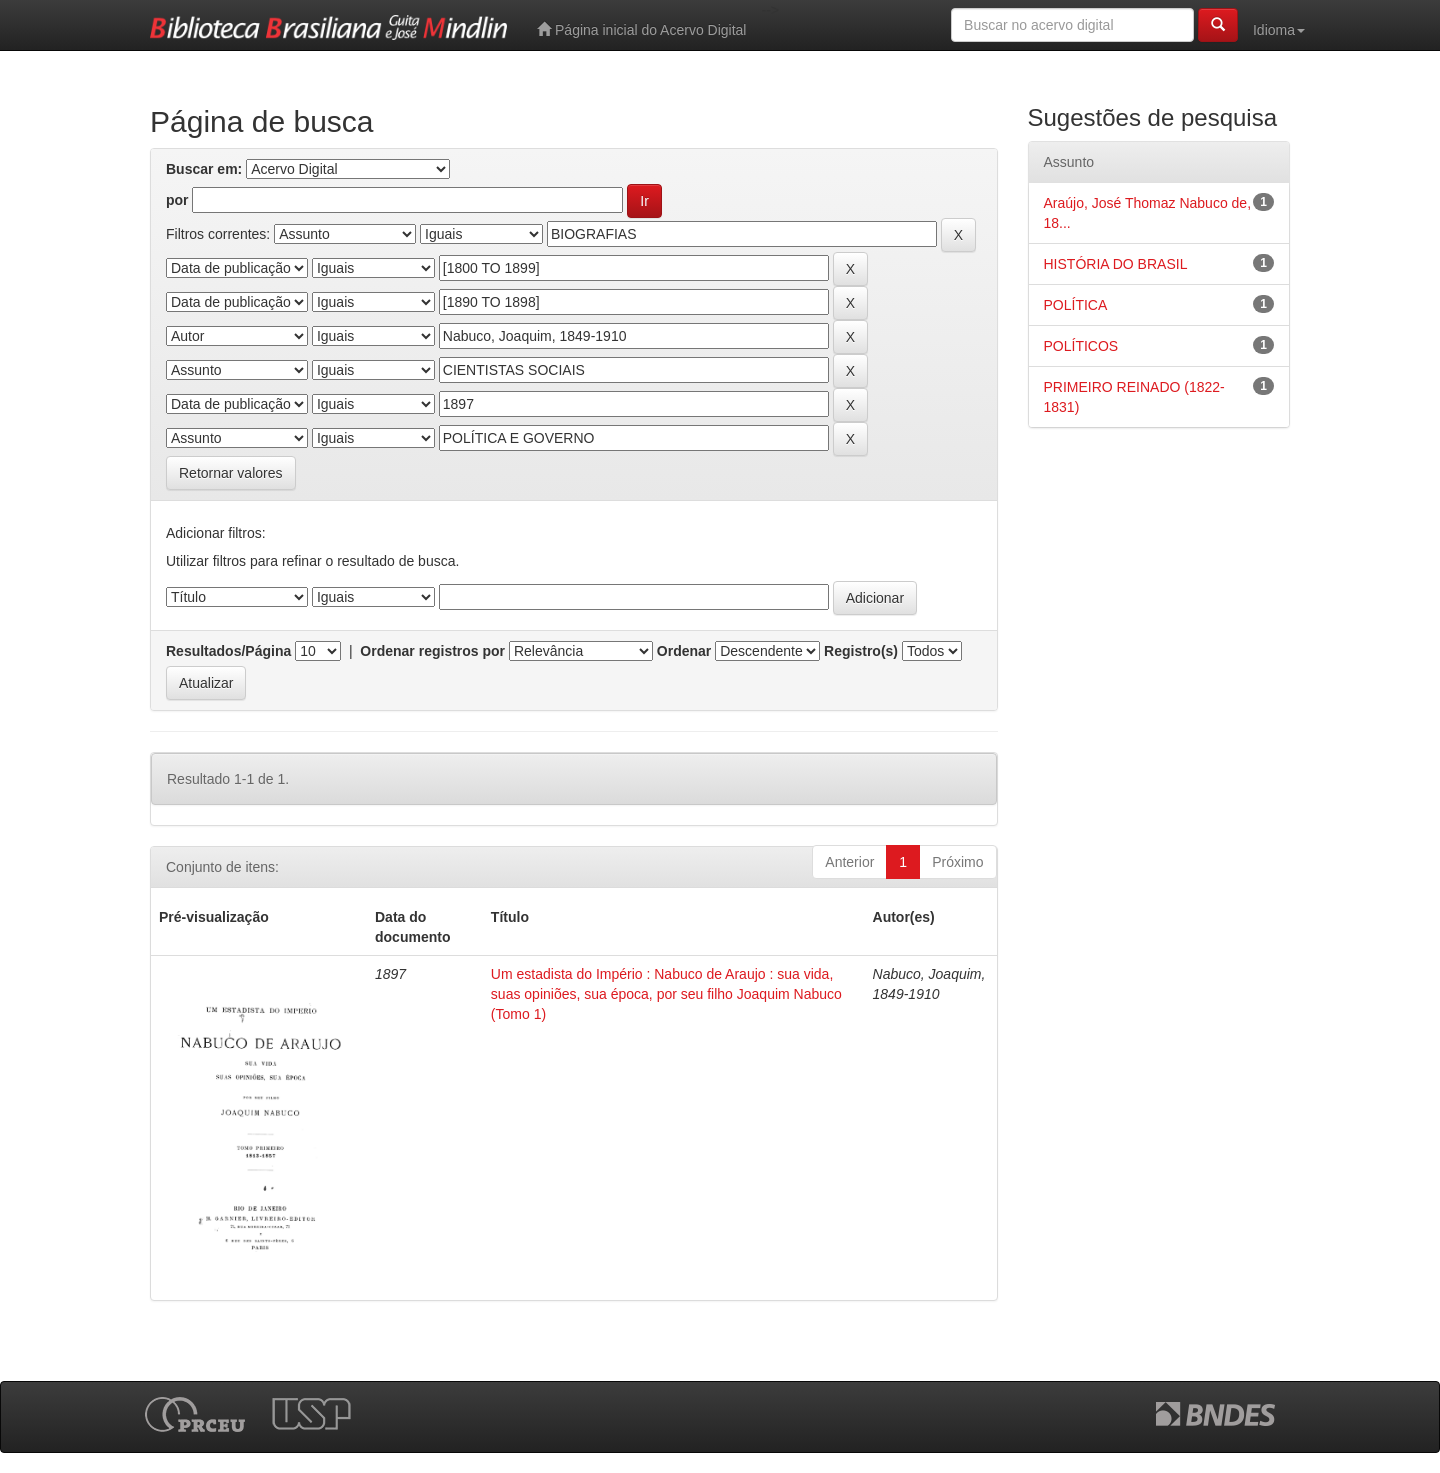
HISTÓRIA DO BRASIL (1116, 264)
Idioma (1279, 30)
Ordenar (684, 651)
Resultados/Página (228, 651)
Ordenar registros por (432, 651)
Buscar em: (204, 169)
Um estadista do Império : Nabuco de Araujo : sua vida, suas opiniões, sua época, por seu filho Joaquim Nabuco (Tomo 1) (666, 994)
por (177, 200)
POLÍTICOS (1081, 346)
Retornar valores (231, 473)
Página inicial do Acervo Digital (641, 29)
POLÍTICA (1076, 305)
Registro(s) (861, 651)
